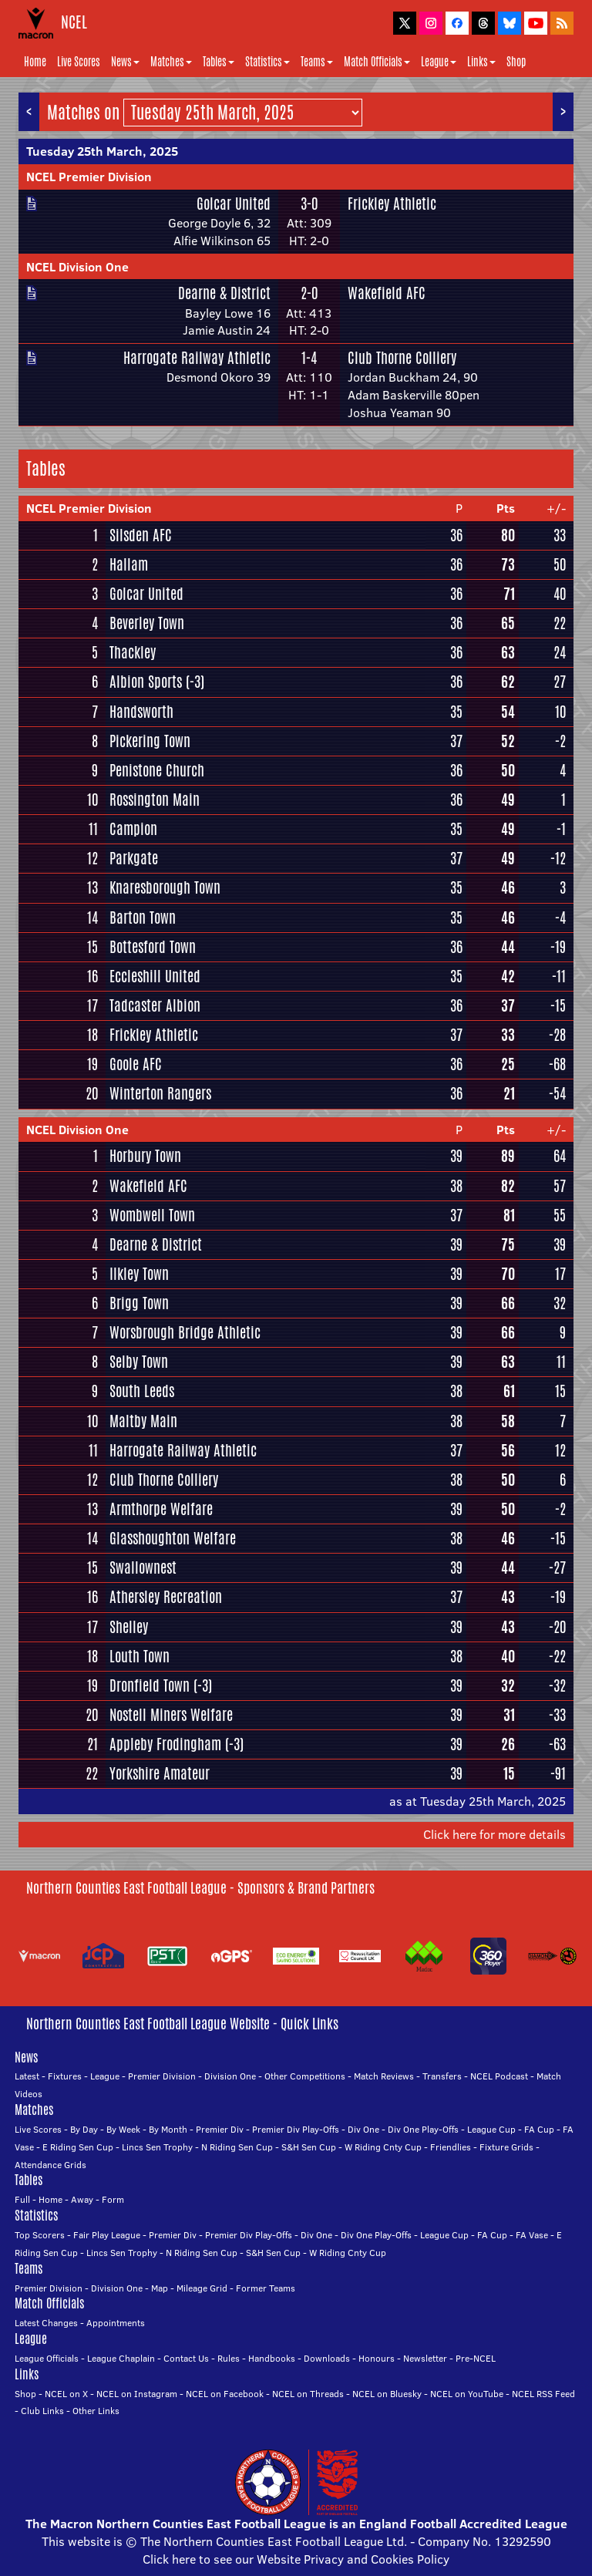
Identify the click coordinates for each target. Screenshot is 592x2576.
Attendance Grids (50, 2164)
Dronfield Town (149, 1685)
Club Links (42, 2410)
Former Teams (265, 2288)
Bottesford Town (152, 947)
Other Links (95, 2410)
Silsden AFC (140, 535)
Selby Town (138, 1361)
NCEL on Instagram (136, 2393)
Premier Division (162, 2076)
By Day (84, 2129)
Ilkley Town (139, 1274)
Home (35, 61)
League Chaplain (121, 2358)
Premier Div (220, 2129)
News (125, 61)
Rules (228, 2358)
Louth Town (139, 1656)
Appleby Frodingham (165, 1744)
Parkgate (133, 858)
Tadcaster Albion (154, 1005)
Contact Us (186, 2358)
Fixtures (65, 2076)
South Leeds (141, 1391)
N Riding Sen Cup (237, 2146)
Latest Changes (46, 2322)
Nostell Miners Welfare (171, 1715)
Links (481, 61)
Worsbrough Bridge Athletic (185, 1332)
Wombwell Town (152, 1215)
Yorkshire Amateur (159, 1773)
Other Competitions (304, 2076)
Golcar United (234, 203)
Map (159, 2288)
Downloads (327, 2358)
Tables (218, 61)
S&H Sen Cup (308, 2146)
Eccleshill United (154, 976)
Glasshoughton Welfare (172, 1538)
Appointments (115, 2322)
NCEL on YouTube (466, 2393)
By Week (123, 2129)
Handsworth (141, 711)
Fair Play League (106, 2234)
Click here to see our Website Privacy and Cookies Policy (296, 2559)
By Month (168, 2129)
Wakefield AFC (387, 293)
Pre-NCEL (476, 2358)
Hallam (128, 564)
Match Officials (377, 61)
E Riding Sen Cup (77, 2146)
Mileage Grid (202, 2288)
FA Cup (539, 2129)
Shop (516, 61)
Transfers (442, 2076)
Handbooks (271, 2358)
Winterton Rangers (160, 1093)
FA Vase (532, 2234)
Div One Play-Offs (423, 2129)
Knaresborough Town (164, 887)
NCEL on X (66, 2393)
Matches (171, 61)
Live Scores (78, 61)
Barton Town (142, 917)
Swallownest (143, 1567)
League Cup (491, 2129)
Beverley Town (146, 623)
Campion (133, 829)
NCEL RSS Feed (543, 2393)
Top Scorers (40, 2234)
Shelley (128, 1627)
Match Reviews (384, 2076)
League (438, 61)
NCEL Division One (77, 266)
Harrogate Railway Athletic (197, 358)
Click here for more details (494, 1834)
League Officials (47, 2358)
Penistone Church (156, 770)
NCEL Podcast (499, 2076)
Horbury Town (145, 1156)
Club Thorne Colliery (402, 358)
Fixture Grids (506, 2146)
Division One (230, 2076)
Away (82, 2199)
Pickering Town (149, 741)
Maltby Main (143, 1421)
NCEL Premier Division (89, 176)
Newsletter (425, 2358)
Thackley (132, 652)
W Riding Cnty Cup (383, 2146)
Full (22, 2199)
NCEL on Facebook (225, 2393)
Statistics (267, 61)
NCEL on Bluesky (387, 2393)
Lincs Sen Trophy (157, 2146)
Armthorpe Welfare (161, 1509)
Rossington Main (154, 799)
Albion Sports (145, 681)
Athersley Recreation (165, 1597)
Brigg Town (139, 1303)
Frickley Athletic (392, 203)
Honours (376, 2358)
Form (113, 2199)
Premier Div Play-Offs (295, 2129)
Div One (363, 2129)
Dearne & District (224, 293)
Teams (317, 61)
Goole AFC (135, 1064)
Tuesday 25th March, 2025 (102, 151)
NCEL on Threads (308, 2393)
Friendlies (450, 2146)
